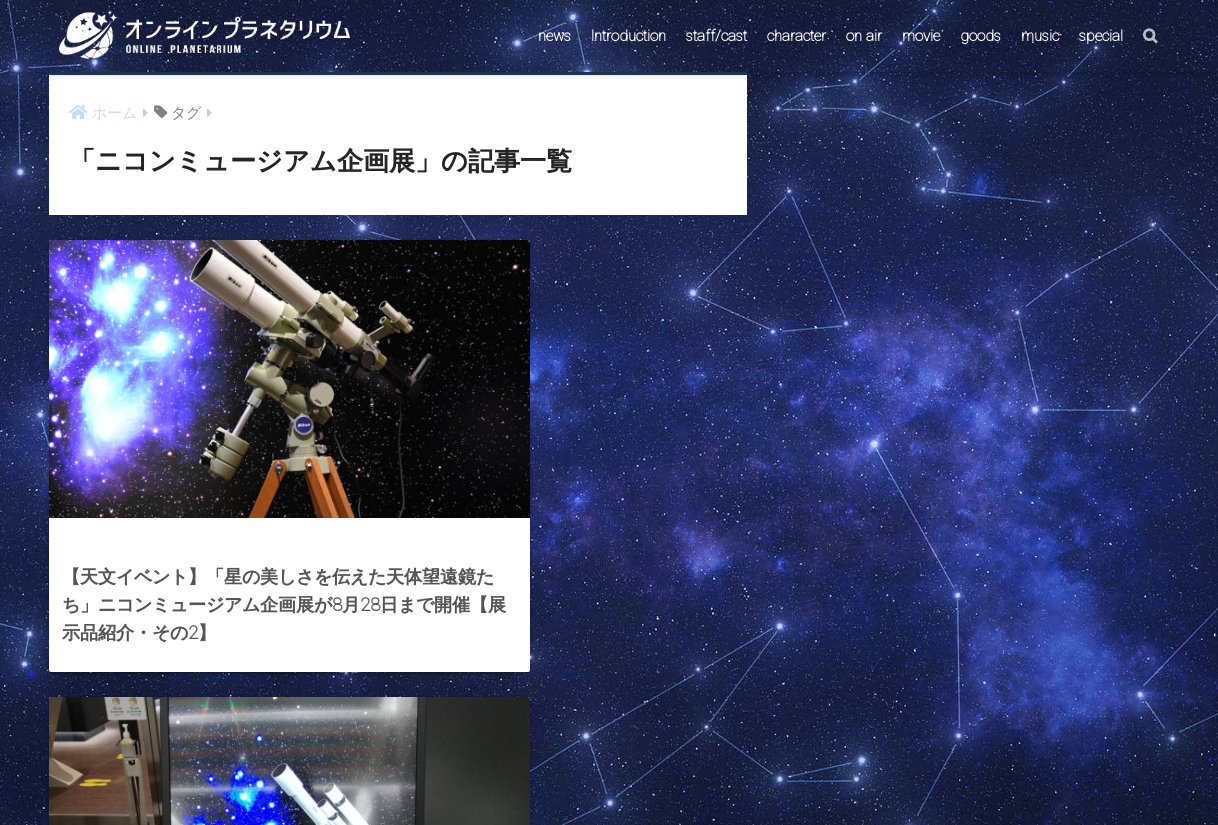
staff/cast (716, 36)
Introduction (628, 36)
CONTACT (532, 772)
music (1040, 36)
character (796, 36)
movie (921, 36)
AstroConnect (622, 772)
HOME (609, 729)
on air (864, 36)
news (554, 36)
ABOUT (705, 772)
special (1101, 36)
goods (980, 36)
